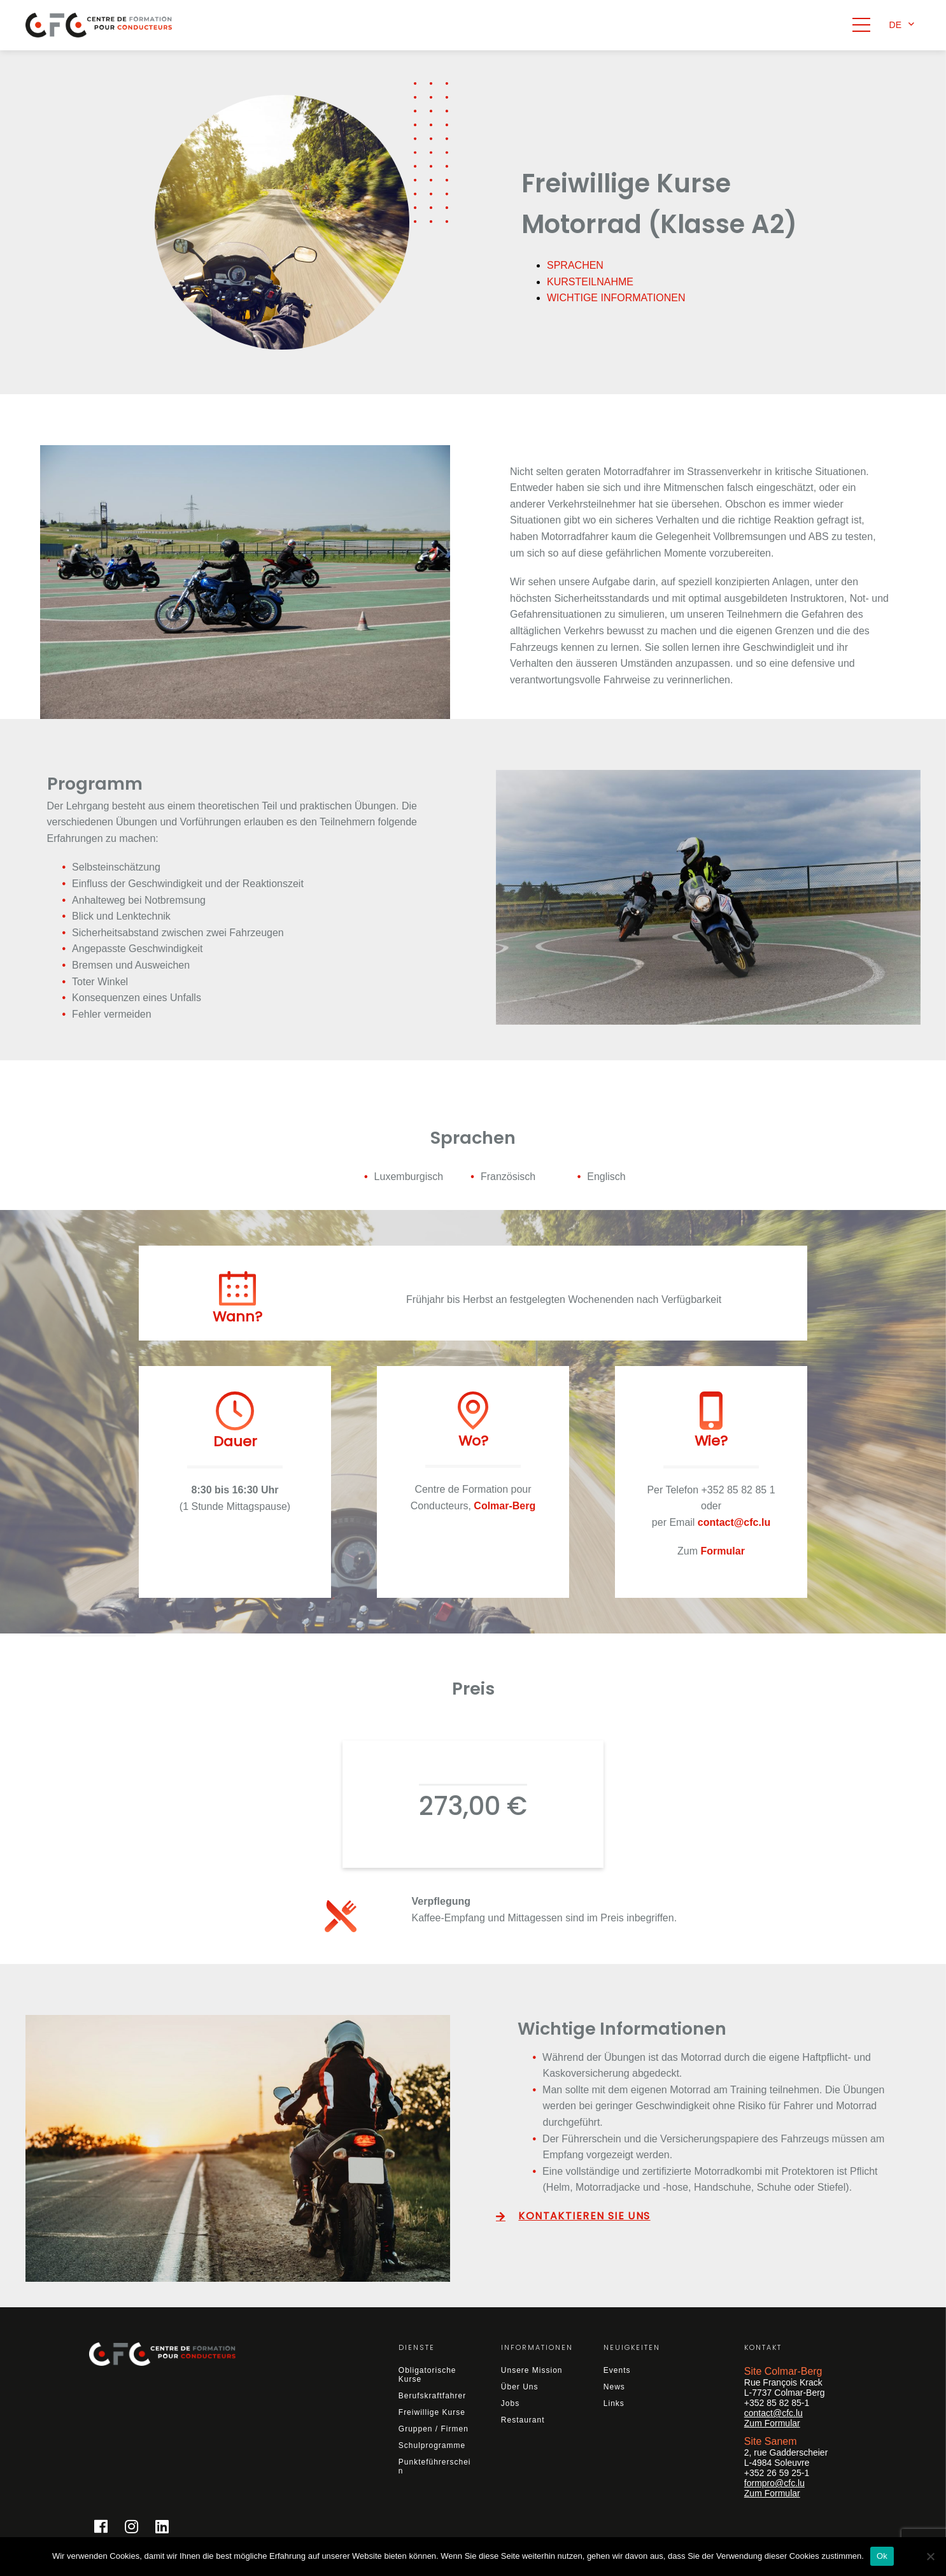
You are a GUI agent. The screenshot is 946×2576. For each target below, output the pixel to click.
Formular (723, 1551)
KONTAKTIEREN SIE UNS (584, 2215)
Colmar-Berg (504, 1505)
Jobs (510, 2403)
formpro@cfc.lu (774, 2483)
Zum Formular (772, 2423)
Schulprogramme (432, 2445)
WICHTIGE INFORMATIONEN (616, 297)
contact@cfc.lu (773, 2413)
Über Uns (520, 2386)
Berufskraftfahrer (432, 2395)
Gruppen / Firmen (434, 2428)
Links (614, 2403)
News (614, 2386)
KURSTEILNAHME (590, 281)
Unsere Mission (532, 2370)
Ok (882, 2556)
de (895, 25)
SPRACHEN (575, 265)
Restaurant (523, 2420)
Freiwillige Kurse (432, 2412)
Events (617, 2370)
